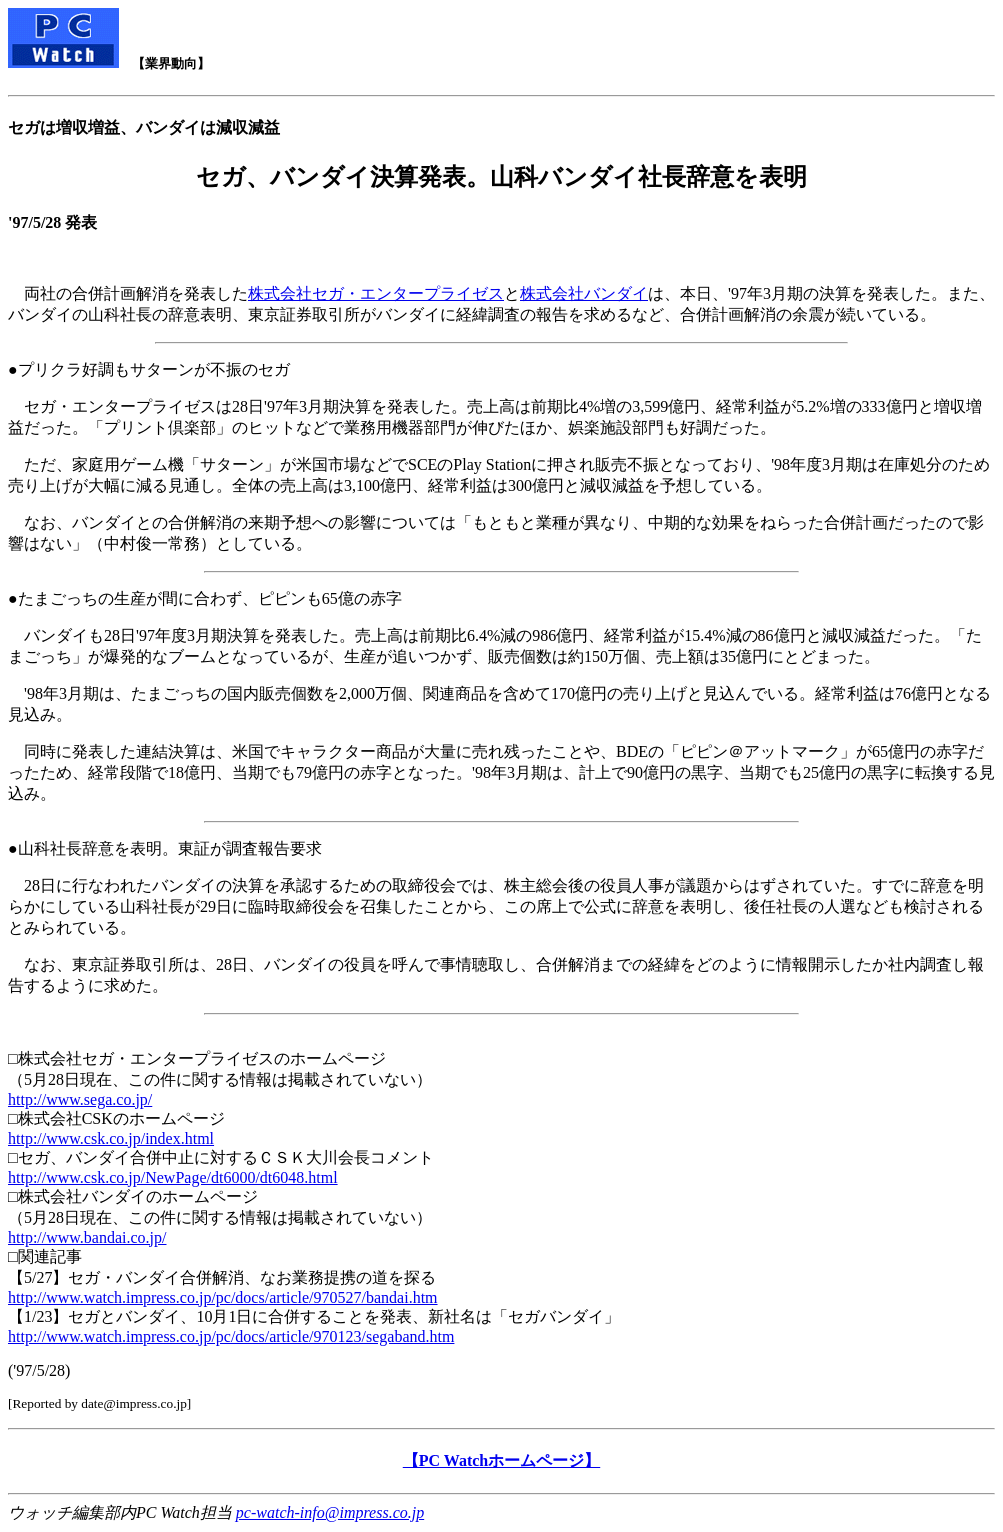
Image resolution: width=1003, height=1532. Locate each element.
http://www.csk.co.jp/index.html (111, 1138)
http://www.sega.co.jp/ (80, 1099)
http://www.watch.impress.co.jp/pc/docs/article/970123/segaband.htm (231, 1336)
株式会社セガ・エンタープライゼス (376, 293)
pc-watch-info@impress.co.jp (330, 1512)
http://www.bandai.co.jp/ (87, 1237)
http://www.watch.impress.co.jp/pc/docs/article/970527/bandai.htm (223, 1297)
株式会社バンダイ (584, 293)
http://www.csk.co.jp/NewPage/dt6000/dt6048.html (173, 1177)
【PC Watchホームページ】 (501, 1460)
